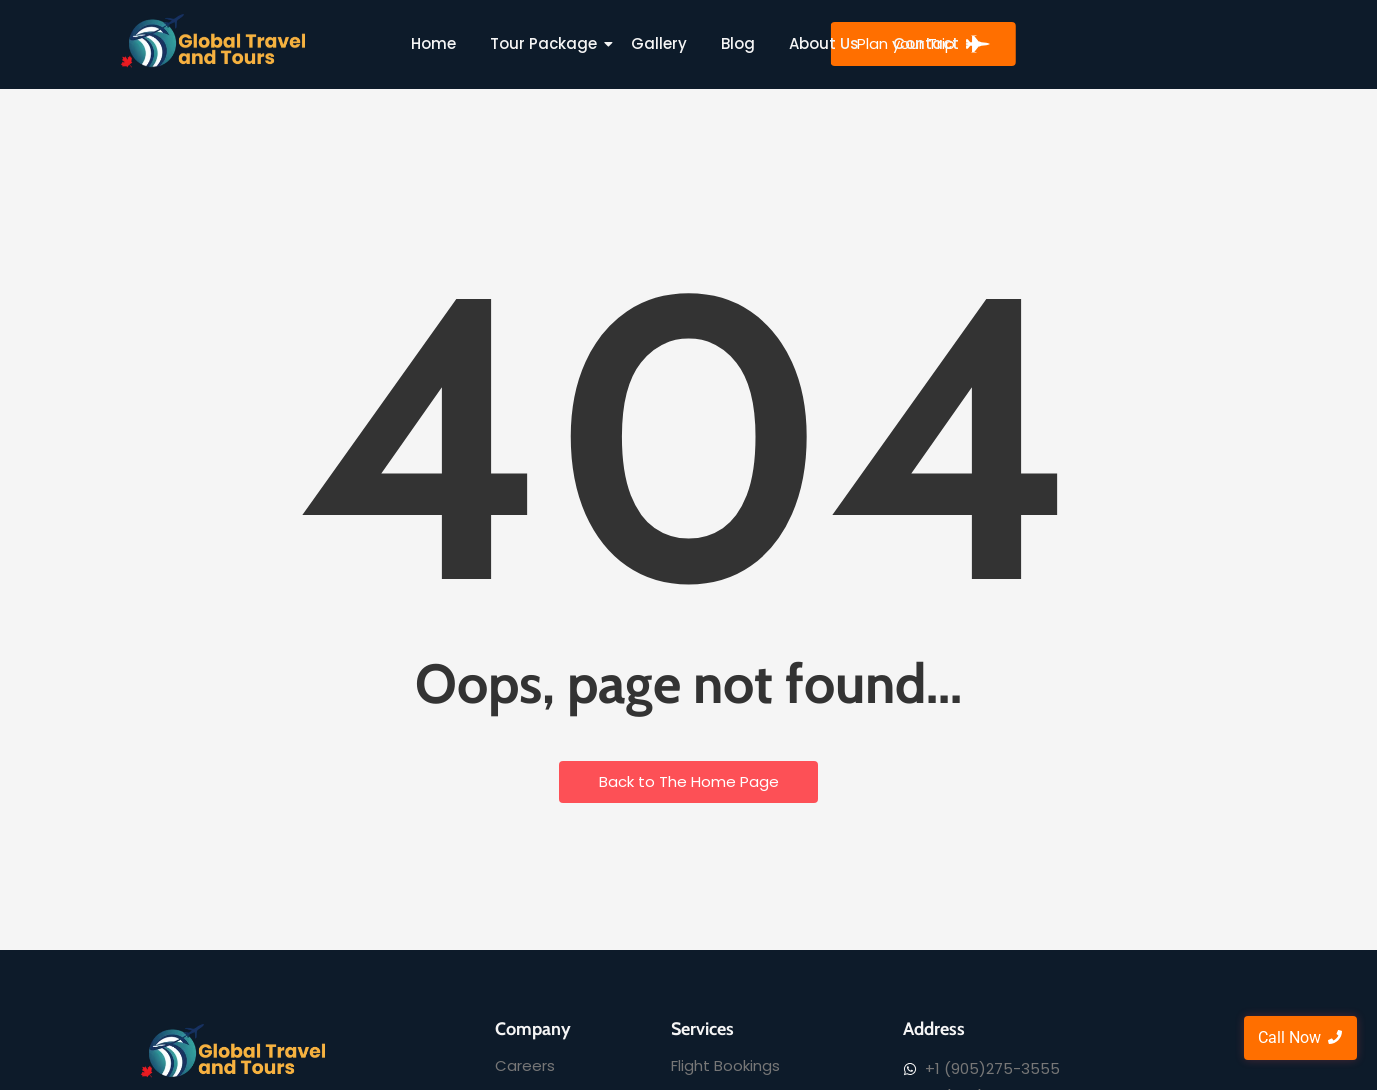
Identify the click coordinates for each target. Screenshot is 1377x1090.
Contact (926, 43)
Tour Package (547, 43)
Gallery (659, 43)
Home (433, 43)
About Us (824, 43)
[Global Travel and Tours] (214, 41)
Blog (738, 43)
